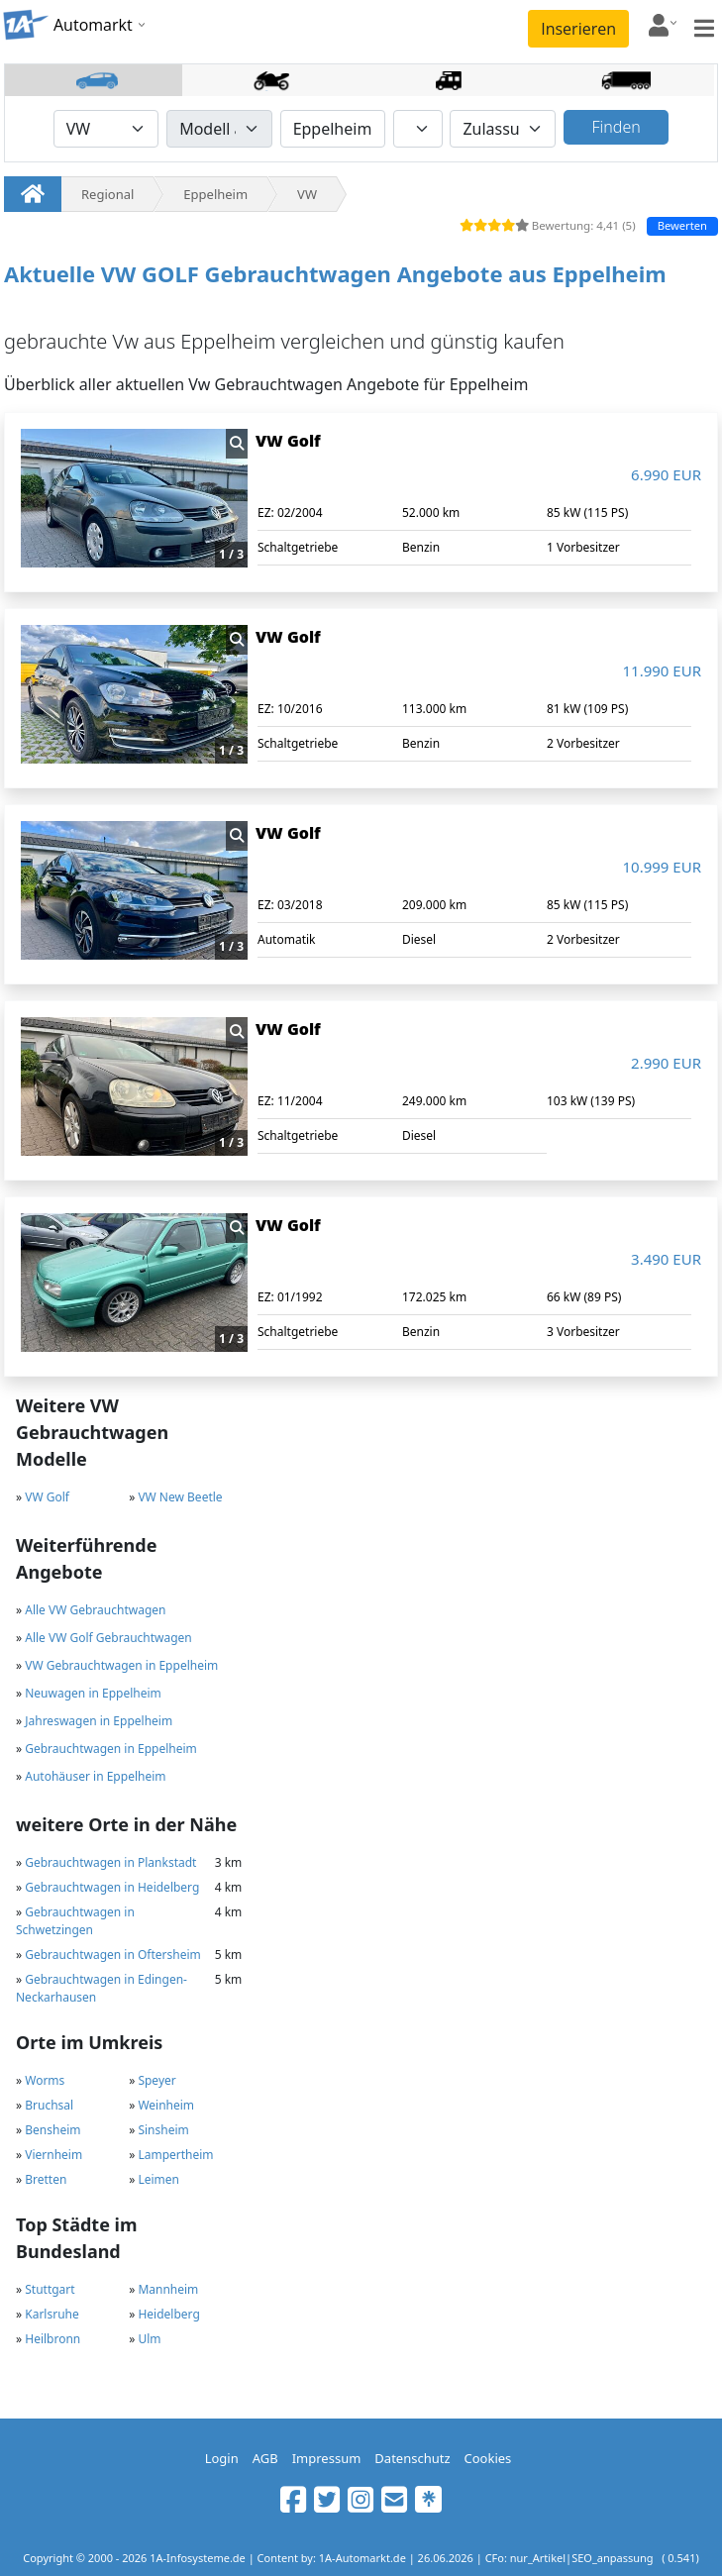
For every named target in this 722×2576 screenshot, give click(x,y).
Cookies (488, 2458)
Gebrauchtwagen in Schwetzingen (75, 1921)
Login (222, 2458)
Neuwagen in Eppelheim (93, 1693)
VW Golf (47, 1497)
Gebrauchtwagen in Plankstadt (110, 1862)
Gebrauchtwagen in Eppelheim (111, 1748)
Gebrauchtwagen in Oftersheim (113, 1954)
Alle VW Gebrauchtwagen (95, 1609)
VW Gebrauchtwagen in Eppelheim (121, 1665)
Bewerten (682, 225)
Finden (616, 127)
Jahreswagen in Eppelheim (98, 1720)
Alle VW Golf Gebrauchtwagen (108, 1637)
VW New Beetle (180, 1497)
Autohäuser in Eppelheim (95, 1776)
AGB (265, 2458)
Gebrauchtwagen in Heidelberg (112, 1887)
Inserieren (578, 29)
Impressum (326, 2458)
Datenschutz (412, 2458)
